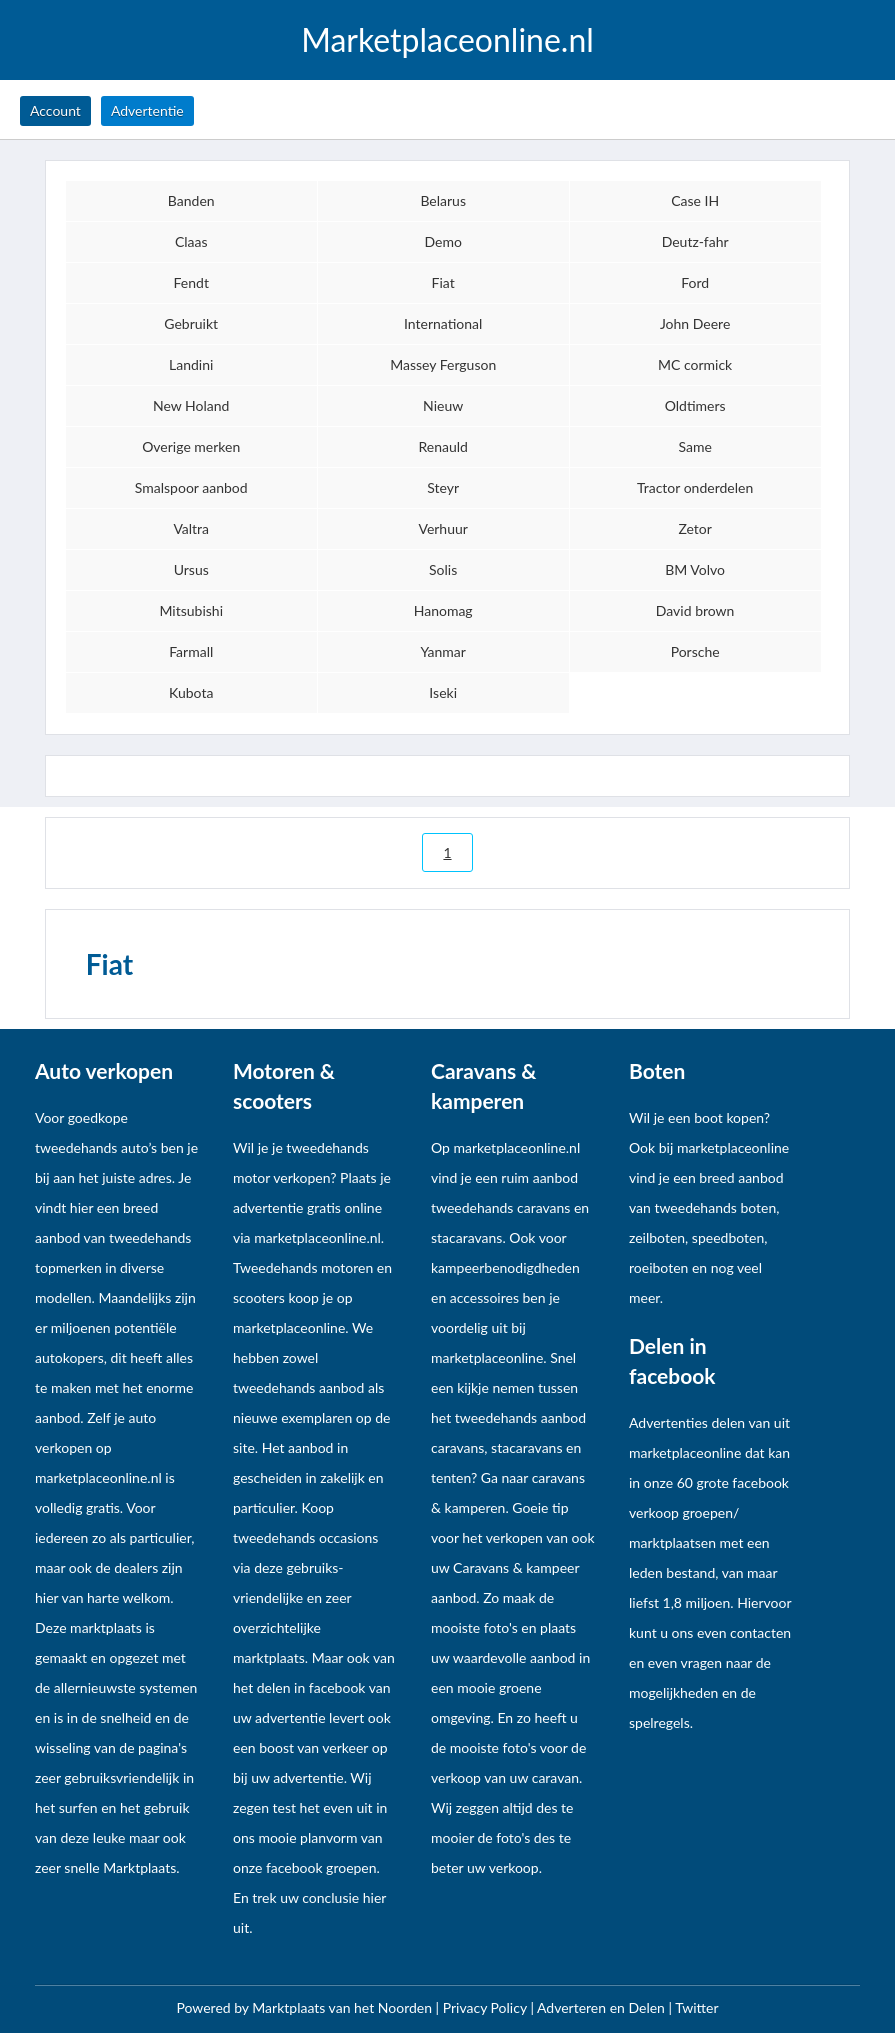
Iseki (443, 692)
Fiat (443, 282)
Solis (443, 569)
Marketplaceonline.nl (447, 40)
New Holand (191, 405)
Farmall (191, 651)
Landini (191, 364)
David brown (695, 610)
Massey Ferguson (443, 364)
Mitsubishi (191, 610)
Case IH (695, 200)
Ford (695, 282)
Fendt (191, 282)
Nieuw (443, 405)
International (443, 323)
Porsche (695, 651)
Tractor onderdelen (695, 487)
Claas (191, 241)
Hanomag (443, 610)
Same (694, 446)
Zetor (694, 528)
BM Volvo (695, 569)
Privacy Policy (487, 2007)
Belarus (443, 200)
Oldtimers (695, 405)
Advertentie (147, 110)
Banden (191, 200)
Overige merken (191, 446)
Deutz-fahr (695, 241)
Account (55, 110)
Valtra (191, 528)
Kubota (191, 692)
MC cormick (695, 364)
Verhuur (442, 528)
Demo (442, 241)
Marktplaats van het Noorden (343, 2007)
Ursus (191, 569)
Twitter (696, 2007)
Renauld (442, 446)
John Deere (695, 323)
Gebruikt (191, 323)
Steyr (443, 487)
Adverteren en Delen (601, 2007)
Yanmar (443, 651)
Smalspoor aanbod (191, 487)
